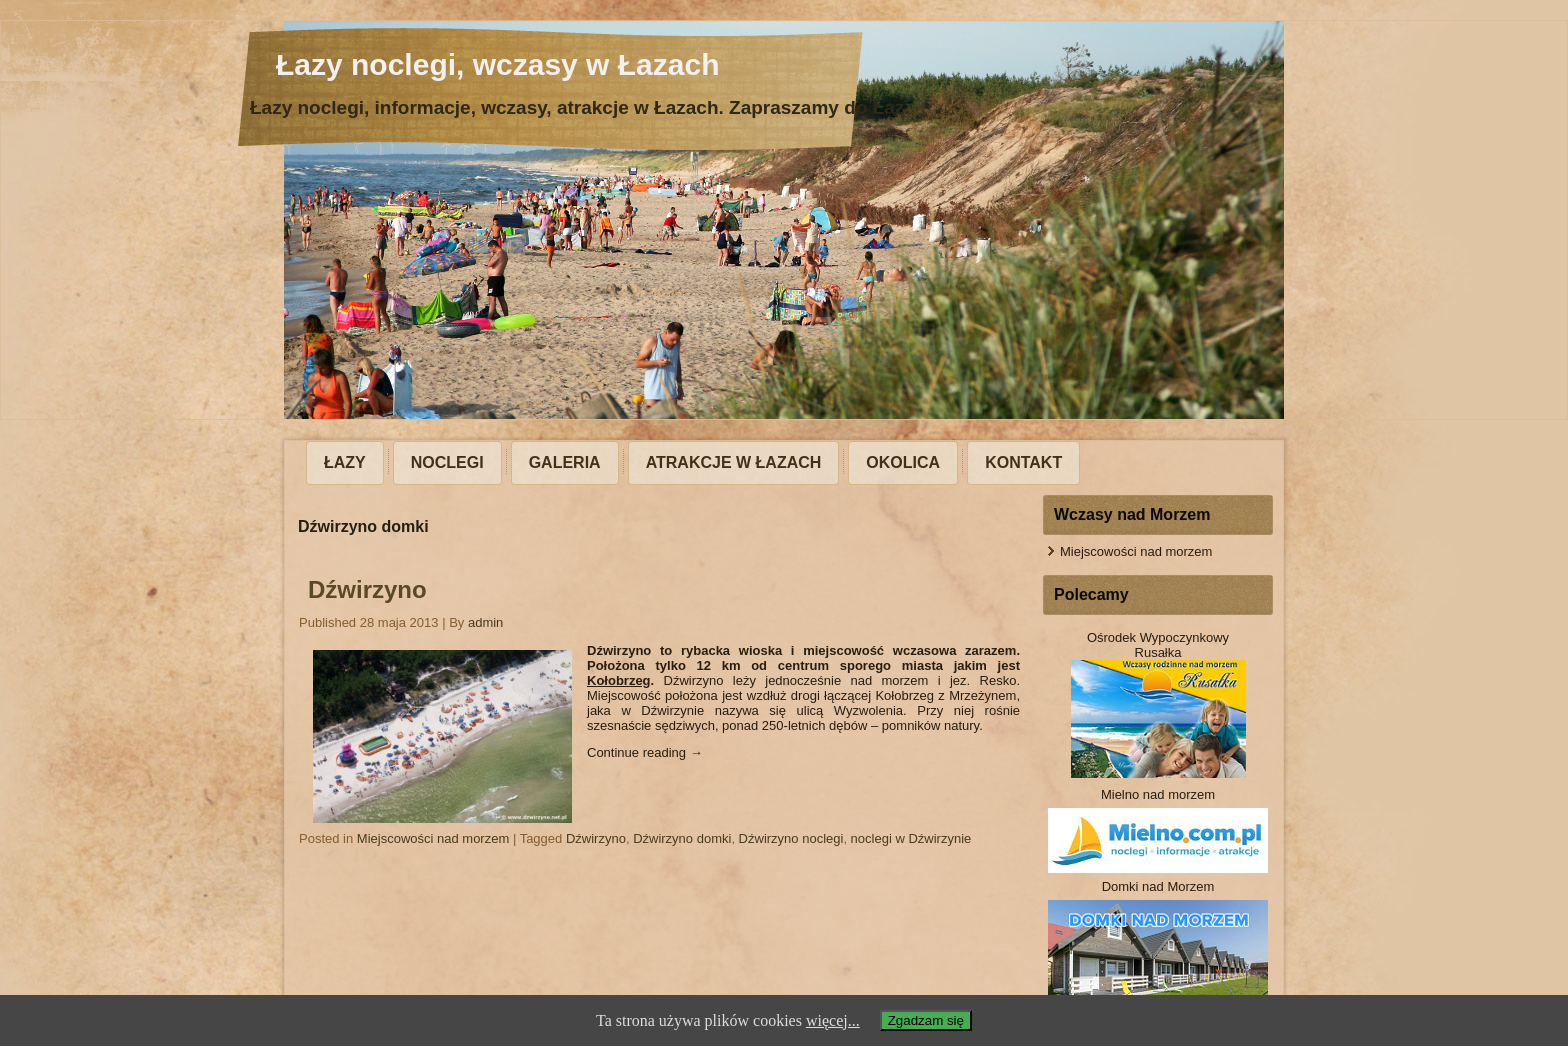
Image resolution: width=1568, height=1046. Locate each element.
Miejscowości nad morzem (433, 838)
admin (485, 622)
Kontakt (1023, 462)
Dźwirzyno (367, 589)
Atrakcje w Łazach (734, 462)
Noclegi (447, 462)
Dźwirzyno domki (682, 838)
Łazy (345, 462)
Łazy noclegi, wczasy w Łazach (498, 64)
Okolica (903, 462)
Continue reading (645, 752)
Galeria (565, 462)
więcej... (833, 1020)
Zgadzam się (926, 1020)
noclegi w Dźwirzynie (911, 838)
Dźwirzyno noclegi (791, 838)
